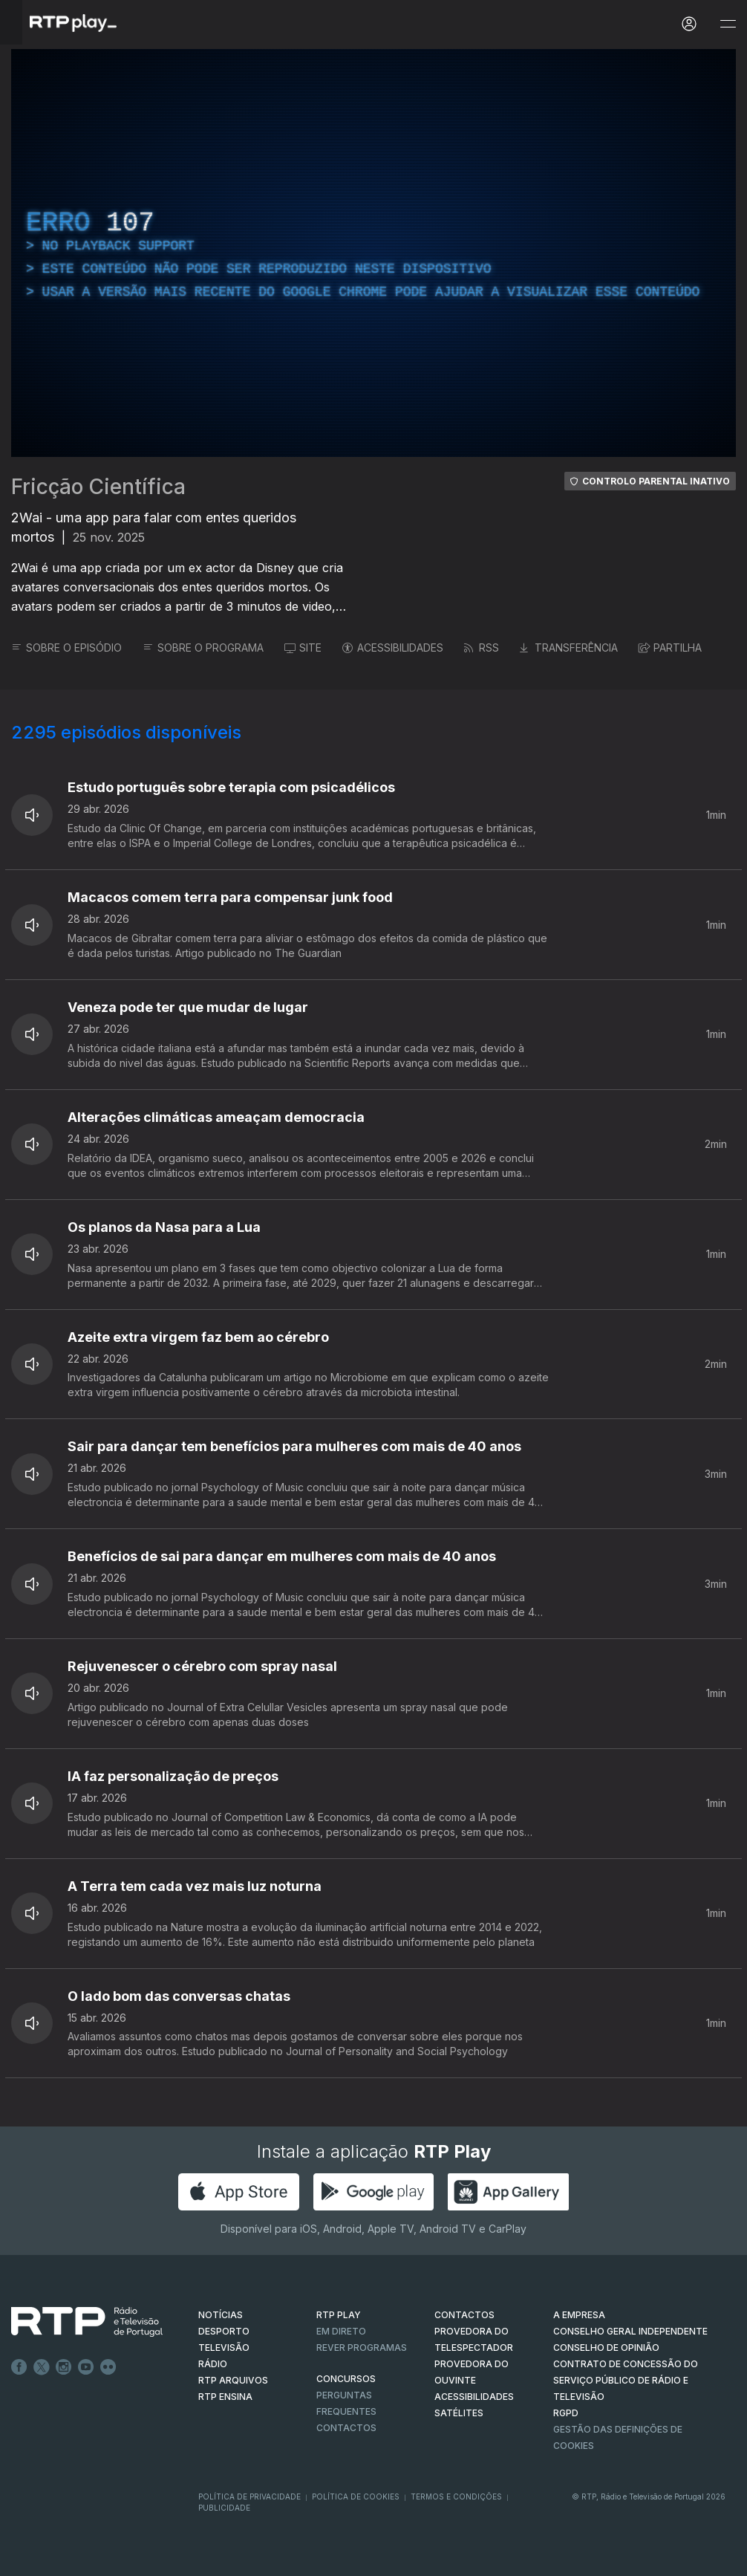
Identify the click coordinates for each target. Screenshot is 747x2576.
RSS (481, 647)
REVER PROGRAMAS (361, 2347)
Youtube (86, 2367)
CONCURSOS (346, 2378)
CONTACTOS (464, 2314)
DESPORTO (223, 2331)
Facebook (19, 2367)
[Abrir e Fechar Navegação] (727, 24)
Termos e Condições (456, 2496)
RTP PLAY (338, 2314)
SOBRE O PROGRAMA (203, 647)
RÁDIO (212, 2363)
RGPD (565, 2412)
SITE (303, 647)
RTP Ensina (225, 2396)
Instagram (64, 2367)
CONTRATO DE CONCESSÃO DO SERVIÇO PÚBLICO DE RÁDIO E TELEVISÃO (625, 2380)
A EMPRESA (579, 2314)
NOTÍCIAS (220, 2314)
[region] (373, 253)
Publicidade (224, 2507)
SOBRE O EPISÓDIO (66, 647)
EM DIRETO (341, 2331)
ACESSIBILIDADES (392, 647)
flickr (108, 2367)
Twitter (41, 2367)
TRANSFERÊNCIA (569, 647)
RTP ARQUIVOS (233, 2380)
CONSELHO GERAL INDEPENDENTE (630, 2331)
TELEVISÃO (223, 2347)
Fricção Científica (98, 486)
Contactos (346, 2427)
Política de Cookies (355, 2496)
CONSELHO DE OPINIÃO (606, 2347)
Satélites (458, 2412)
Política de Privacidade (249, 2496)
